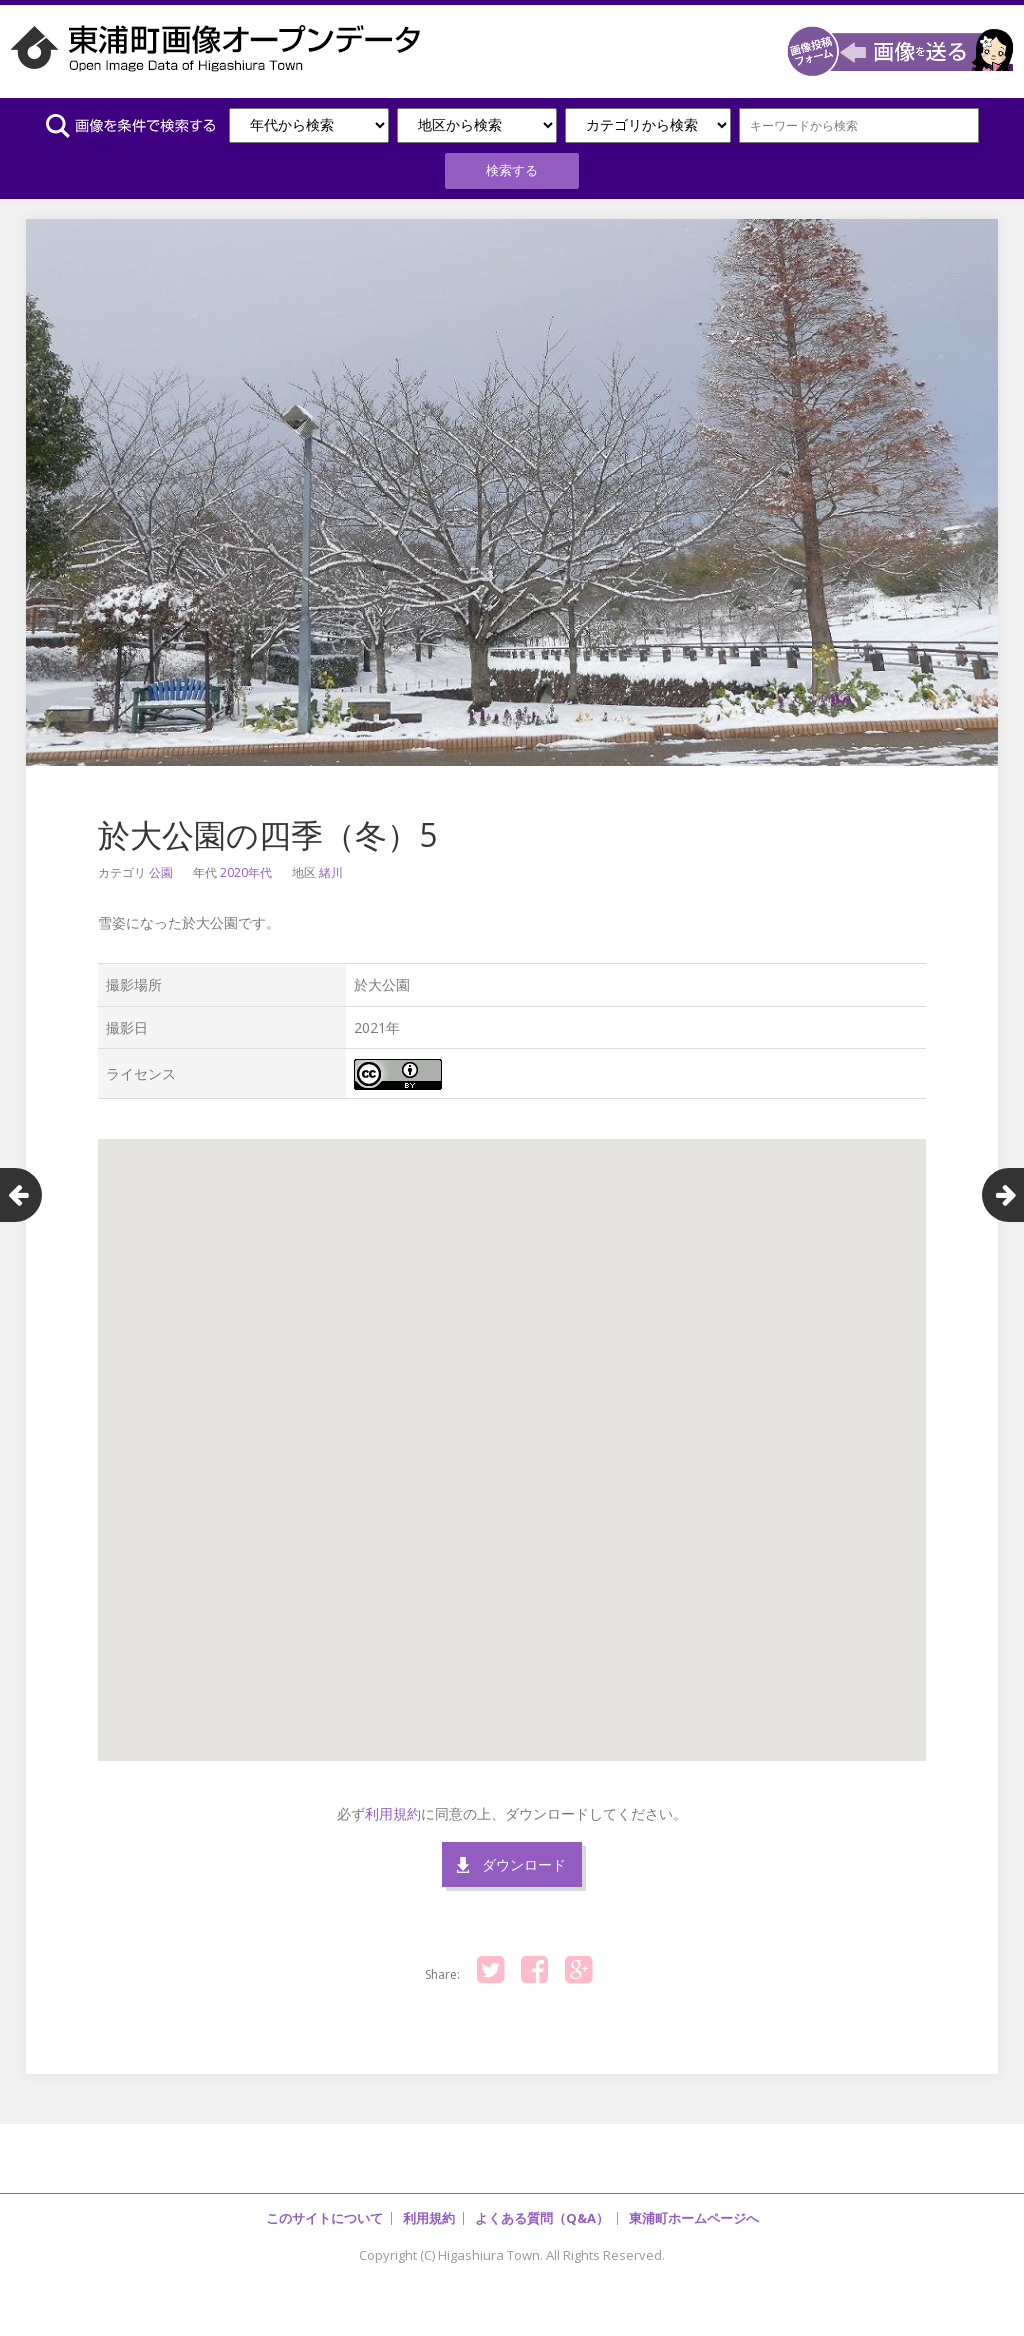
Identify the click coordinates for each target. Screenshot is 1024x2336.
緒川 (331, 869)
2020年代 (246, 869)
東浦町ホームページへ (694, 2215)
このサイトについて (324, 2215)
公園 (161, 869)
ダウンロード (524, 1861)
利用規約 (393, 1810)
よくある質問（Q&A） (542, 2215)
